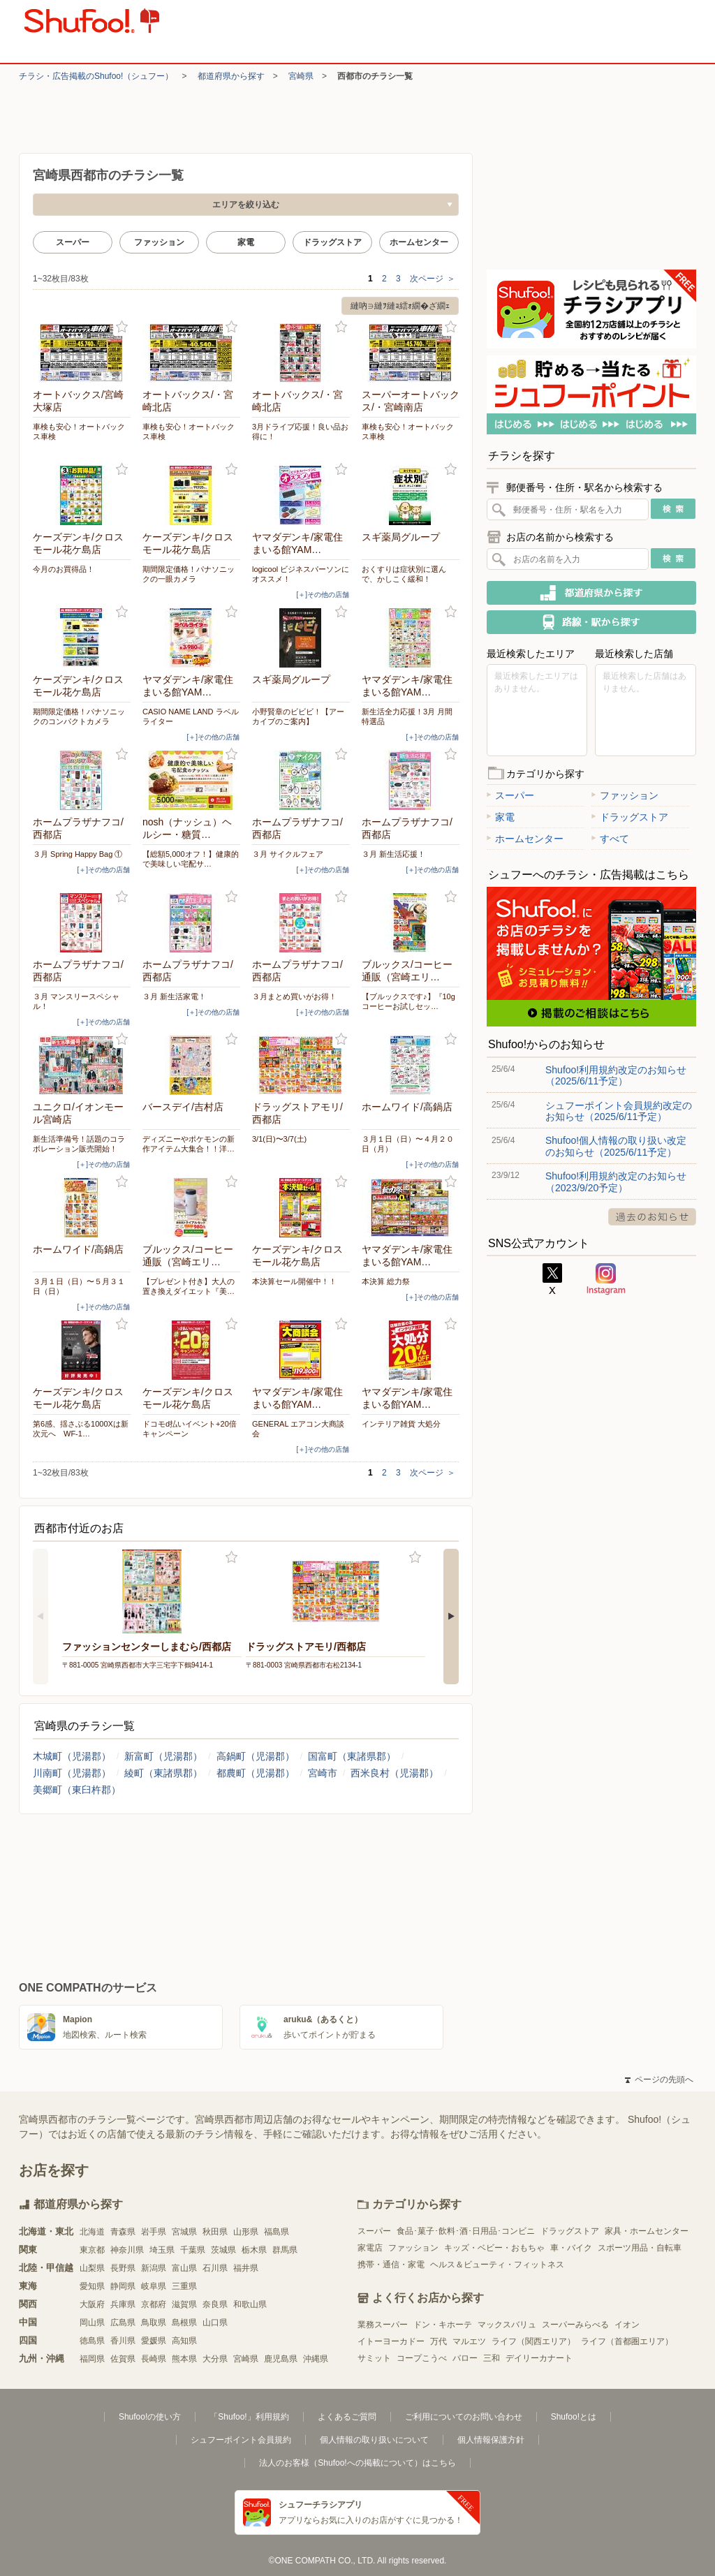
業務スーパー (383, 2325)
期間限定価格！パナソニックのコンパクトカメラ (79, 716)
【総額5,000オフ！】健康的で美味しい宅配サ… (190, 859)
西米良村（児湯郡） (394, 1773)
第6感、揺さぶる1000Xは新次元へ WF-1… (80, 1429)
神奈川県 (127, 2250)
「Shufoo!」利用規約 (248, 2417)
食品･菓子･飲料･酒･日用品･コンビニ (466, 2231)
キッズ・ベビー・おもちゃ (494, 2248)
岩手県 (153, 2232)
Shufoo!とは (573, 2417)
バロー (465, 2358)
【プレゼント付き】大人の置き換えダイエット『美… (188, 1286)
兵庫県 (122, 2304)
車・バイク (571, 2248)
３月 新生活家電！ (174, 996)
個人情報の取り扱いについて (374, 2440)
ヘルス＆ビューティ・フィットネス (497, 2264)
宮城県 (184, 2232)
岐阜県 (153, 2286)
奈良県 (215, 2304)
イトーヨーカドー (391, 2341)
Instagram (606, 1279)
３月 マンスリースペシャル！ (76, 1001)
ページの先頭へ (659, 2079)
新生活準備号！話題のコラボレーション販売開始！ (79, 1144)
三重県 (184, 2286)
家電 (245, 242)
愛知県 (92, 2286)
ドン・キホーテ (442, 2325)
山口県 (215, 2322)
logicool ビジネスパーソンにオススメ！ (300, 574)
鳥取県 (153, 2322)
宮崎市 (322, 1773)
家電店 (370, 2248)
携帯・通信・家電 (391, 2264)
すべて (610, 838)
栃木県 (254, 2250)
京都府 (153, 2304)
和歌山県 (250, 2304)
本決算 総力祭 (386, 1281)
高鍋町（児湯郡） (255, 1756)
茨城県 (223, 2250)
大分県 (215, 2359)
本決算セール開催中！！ (294, 1281)
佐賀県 (122, 2359)
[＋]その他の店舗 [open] (322, 594)
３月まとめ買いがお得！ (294, 996)
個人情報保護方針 (490, 2440)
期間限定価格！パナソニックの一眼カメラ (188, 574)
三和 (491, 2358)
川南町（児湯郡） (72, 1773)
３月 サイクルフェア (287, 854)
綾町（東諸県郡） (163, 1773)
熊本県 (184, 2359)
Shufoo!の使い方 (150, 2417)
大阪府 (92, 2304)
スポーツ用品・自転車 (639, 2248)
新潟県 (153, 2268)
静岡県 (122, 2286)
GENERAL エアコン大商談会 (298, 1429)
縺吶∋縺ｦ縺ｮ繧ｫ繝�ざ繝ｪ (400, 306)
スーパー (72, 242)
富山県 (184, 2268)
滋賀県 (184, 2304)
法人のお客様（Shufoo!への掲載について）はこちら (357, 2463)
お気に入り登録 (122, 327)
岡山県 (92, 2322)
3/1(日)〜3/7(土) (279, 1139)
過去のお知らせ (652, 1217)
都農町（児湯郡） (255, 1773)
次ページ (432, 279)
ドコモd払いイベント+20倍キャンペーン (189, 1429)
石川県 (215, 2268)
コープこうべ (422, 2358)
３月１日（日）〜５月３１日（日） (79, 1286)
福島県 (276, 2232)
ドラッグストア (332, 242)
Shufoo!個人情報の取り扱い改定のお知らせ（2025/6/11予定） (615, 1146)
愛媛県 (153, 2341)
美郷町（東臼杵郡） (77, 1789)
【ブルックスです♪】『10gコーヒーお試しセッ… (408, 1001)
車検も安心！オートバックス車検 (79, 431)
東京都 (92, 2250)
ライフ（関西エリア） (533, 2341)
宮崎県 (301, 76)
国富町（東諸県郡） (352, 1756)
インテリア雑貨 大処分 (401, 1424)
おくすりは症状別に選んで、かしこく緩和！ (404, 574)
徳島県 (92, 2341)
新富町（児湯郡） (163, 1756)
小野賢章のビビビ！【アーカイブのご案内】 (298, 716)
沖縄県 (315, 2359)
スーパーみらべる (575, 2325)
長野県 (122, 2268)
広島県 (122, 2322)
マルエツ (469, 2341)
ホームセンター (419, 242)
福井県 (245, 2268)
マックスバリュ (507, 2325)
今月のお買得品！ (63, 569)
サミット (374, 2358)
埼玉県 (162, 2250)
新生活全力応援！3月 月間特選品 (407, 716)
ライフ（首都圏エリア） (627, 2341)
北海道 (92, 2232)
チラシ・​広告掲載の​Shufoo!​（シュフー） (96, 76)
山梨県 (92, 2268)
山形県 (245, 2232)
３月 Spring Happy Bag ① (77, 854)
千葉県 (192, 2250)
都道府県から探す (231, 76)
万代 (438, 2341)
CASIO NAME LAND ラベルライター (190, 716)
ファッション (159, 242)
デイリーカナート (539, 2358)
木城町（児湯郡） (72, 1756)
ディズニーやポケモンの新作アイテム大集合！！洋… (188, 1144)
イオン (627, 2325)
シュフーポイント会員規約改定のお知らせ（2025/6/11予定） (618, 1111)
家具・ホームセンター (646, 2231)
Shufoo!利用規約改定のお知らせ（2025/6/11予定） (615, 1075)
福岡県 (92, 2359)
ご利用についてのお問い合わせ (463, 2417)
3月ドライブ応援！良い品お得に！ (300, 431)
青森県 (122, 2232)
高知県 (184, 2341)
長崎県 (153, 2359)
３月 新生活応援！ (393, 854)
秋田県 (215, 2232)
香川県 (122, 2341)
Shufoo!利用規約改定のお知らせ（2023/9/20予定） (615, 1181)
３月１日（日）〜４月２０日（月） (408, 1144)
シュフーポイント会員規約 (241, 2440)
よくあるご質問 (347, 2417)
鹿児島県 (280, 2359)
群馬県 (284, 2250)
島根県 (184, 2322)
